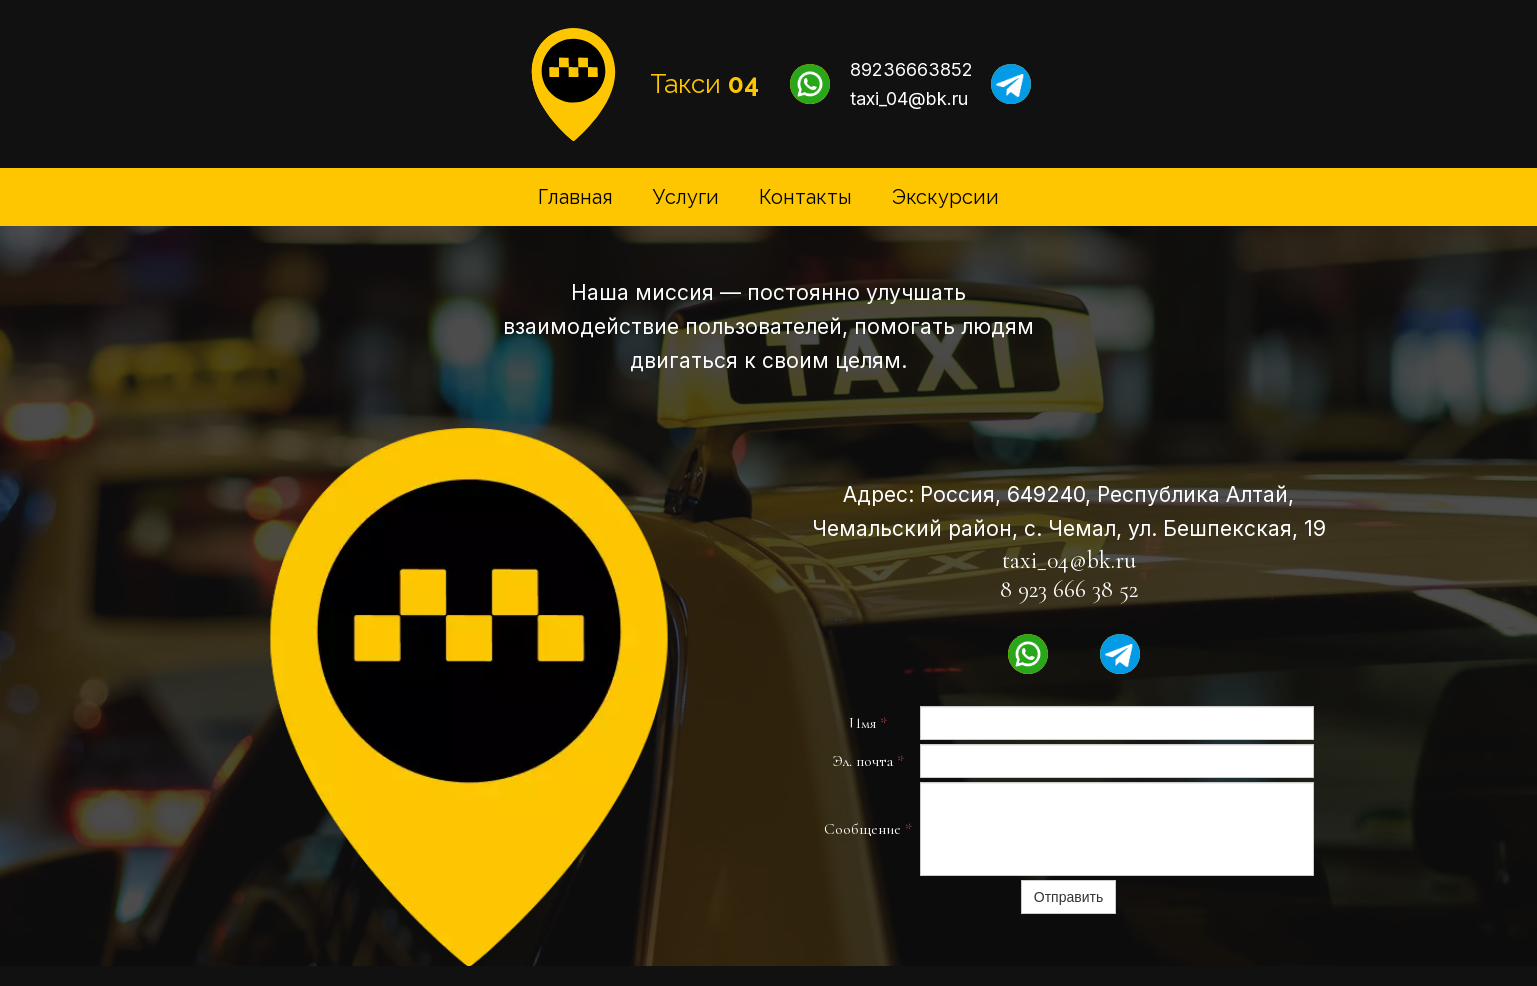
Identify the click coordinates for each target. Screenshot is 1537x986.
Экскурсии (945, 197)
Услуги (686, 197)
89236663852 (911, 69)
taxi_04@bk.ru (909, 98)
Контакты (805, 197)
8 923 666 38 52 (1069, 589)
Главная (575, 197)
